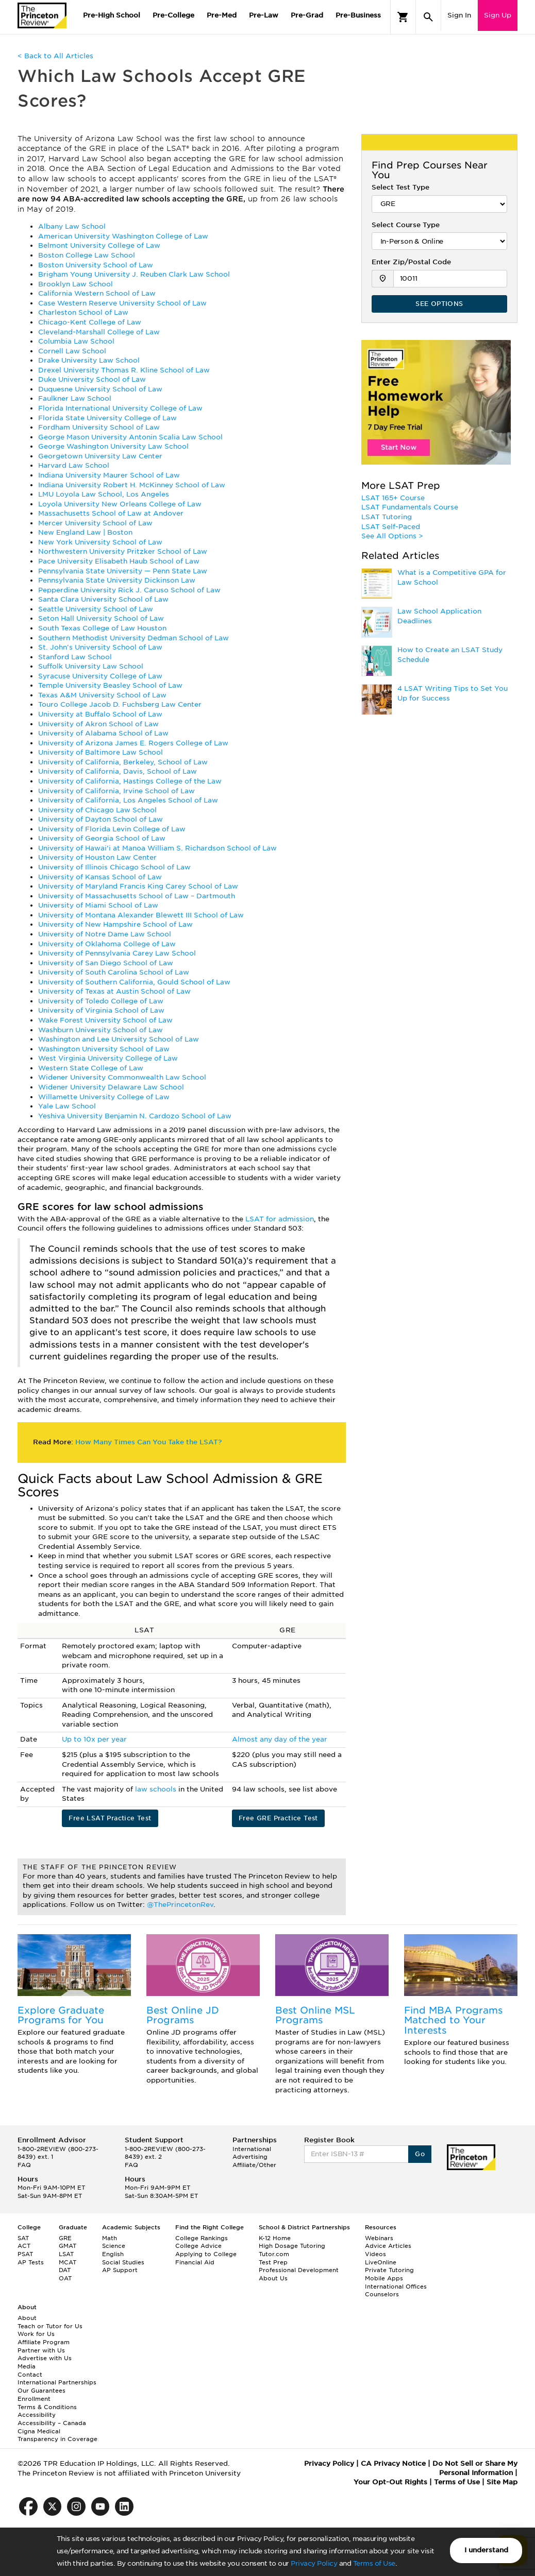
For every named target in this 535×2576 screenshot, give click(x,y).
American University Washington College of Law (123, 236)
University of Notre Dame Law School (104, 934)
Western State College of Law (90, 1068)
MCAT (67, 2262)
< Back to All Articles (55, 56)
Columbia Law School (76, 341)
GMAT (67, 2245)
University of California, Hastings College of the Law (130, 781)
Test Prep (273, 2262)
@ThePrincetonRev (180, 1904)
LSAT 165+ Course (393, 498)
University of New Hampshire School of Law (115, 924)
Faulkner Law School (74, 398)
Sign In (459, 15)
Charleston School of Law (83, 312)
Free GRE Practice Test (278, 1818)
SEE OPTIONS (439, 304)
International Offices (396, 2286)
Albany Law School (72, 226)
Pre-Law (263, 15)
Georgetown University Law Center (100, 456)
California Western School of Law (97, 293)
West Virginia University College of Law (108, 1058)
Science (113, 2245)
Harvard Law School (73, 465)
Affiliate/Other (254, 2165)
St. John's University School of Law (100, 647)
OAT (65, 2278)
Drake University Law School (89, 360)
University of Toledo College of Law (100, 1001)
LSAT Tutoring (386, 517)
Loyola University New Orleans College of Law (120, 504)
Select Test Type (400, 187)
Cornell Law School (72, 351)
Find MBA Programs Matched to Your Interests (453, 2020)
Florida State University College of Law (107, 418)
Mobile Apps (384, 2278)
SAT (23, 2238)
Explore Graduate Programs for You (61, 2015)
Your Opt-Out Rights (390, 2482)
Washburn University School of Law (100, 1030)
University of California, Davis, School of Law (117, 771)
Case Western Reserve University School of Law (122, 303)
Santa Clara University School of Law (103, 599)
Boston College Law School (86, 255)
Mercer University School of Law (95, 523)
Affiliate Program (44, 2342)
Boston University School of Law (95, 265)
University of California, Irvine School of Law (116, 791)
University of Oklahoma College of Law (107, 944)
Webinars (379, 2238)
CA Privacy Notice (393, 2463)
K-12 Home (275, 2238)
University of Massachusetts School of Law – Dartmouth (136, 896)
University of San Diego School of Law (105, 963)
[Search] (428, 17)
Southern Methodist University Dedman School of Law (133, 638)
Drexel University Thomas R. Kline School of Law (124, 370)
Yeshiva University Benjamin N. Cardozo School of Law (134, 1116)
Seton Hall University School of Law (101, 618)
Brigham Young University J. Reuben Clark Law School (134, 274)
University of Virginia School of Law (101, 1010)
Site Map (502, 2482)
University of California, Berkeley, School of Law (123, 762)
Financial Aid (194, 2262)
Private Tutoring (389, 2270)
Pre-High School (111, 15)
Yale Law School (67, 1106)
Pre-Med (222, 15)
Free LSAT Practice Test (110, 1818)
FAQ (24, 2165)
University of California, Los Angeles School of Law (128, 800)
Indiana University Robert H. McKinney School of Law (131, 485)
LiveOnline (380, 2262)
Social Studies (123, 2262)
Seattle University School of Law (95, 609)
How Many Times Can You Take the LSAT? (148, 1442)
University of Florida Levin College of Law (112, 829)
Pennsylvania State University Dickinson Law (116, 580)
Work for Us (36, 2334)
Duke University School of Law (92, 379)
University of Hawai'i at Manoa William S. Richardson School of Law (157, 848)
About (27, 2318)
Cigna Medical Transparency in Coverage (57, 2435)
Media (27, 2366)
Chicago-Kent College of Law (89, 322)
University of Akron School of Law (98, 724)
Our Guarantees (41, 2390)
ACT (24, 2245)
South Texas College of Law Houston (102, 628)
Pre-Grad (307, 15)
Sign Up (497, 15)
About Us (273, 2278)
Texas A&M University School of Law (102, 695)
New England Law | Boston (85, 532)
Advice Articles (388, 2245)
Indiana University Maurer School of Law (109, 475)
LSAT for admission (279, 1219)
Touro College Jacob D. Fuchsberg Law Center (120, 704)
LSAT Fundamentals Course (409, 507)
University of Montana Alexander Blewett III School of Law (141, 915)
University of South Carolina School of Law (113, 972)
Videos (375, 2254)
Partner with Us (41, 2350)
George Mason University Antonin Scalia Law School (130, 437)
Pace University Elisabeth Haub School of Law (118, 561)
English (113, 2254)
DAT (65, 2270)
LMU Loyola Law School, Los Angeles (103, 494)
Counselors (382, 2294)
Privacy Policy (314, 2563)
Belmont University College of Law (99, 245)
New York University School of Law (100, 542)
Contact (30, 2374)
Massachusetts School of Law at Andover (110, 513)
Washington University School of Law (104, 1049)
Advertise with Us (45, 2358)
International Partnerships (57, 2382)
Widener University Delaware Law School (111, 1087)
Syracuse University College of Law (100, 676)
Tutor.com (274, 2254)
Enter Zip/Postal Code (411, 262)
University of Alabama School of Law (103, 733)
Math (109, 2238)
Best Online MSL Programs (315, 2015)
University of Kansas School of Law (100, 877)
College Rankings (201, 2238)
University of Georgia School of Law (101, 838)
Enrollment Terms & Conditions (47, 2403)
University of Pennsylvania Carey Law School (117, 953)
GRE (65, 2238)
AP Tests (31, 2262)
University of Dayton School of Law (100, 819)
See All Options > (392, 536)
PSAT (25, 2254)
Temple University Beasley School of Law (110, 685)
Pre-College (173, 15)
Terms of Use (374, 2563)
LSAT (66, 2254)
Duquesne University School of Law (100, 389)
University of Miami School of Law (98, 905)
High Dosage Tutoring (292, 2245)
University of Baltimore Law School (100, 752)
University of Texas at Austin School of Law (114, 991)
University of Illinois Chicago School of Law (114, 867)
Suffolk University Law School (90, 666)
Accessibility (37, 2414)
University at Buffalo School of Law (100, 714)
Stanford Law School (75, 657)
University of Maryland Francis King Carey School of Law (138, 886)
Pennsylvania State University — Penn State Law (122, 571)
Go (420, 2154)
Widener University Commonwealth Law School (122, 1077)
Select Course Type (406, 225)
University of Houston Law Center (97, 857)
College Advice (198, 2245)
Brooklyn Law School (75, 284)
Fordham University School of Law (99, 427)
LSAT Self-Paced (390, 527)
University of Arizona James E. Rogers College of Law (133, 743)
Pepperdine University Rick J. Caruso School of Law (129, 590)
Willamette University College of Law (104, 1097)
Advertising (250, 2156)
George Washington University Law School (113, 446)
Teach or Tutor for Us (50, 2326)
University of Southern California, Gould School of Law (134, 982)
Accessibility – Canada (52, 2423)
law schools (156, 1789)
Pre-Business (358, 15)
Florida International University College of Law (120, 408)
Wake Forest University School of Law (105, 1020)
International (251, 2149)
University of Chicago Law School (97, 810)
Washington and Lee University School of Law (118, 1039)
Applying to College (206, 2254)
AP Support (120, 2270)
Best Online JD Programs (182, 2015)
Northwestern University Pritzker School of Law (122, 551)
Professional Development (299, 2270)
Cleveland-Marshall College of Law (99, 332)
